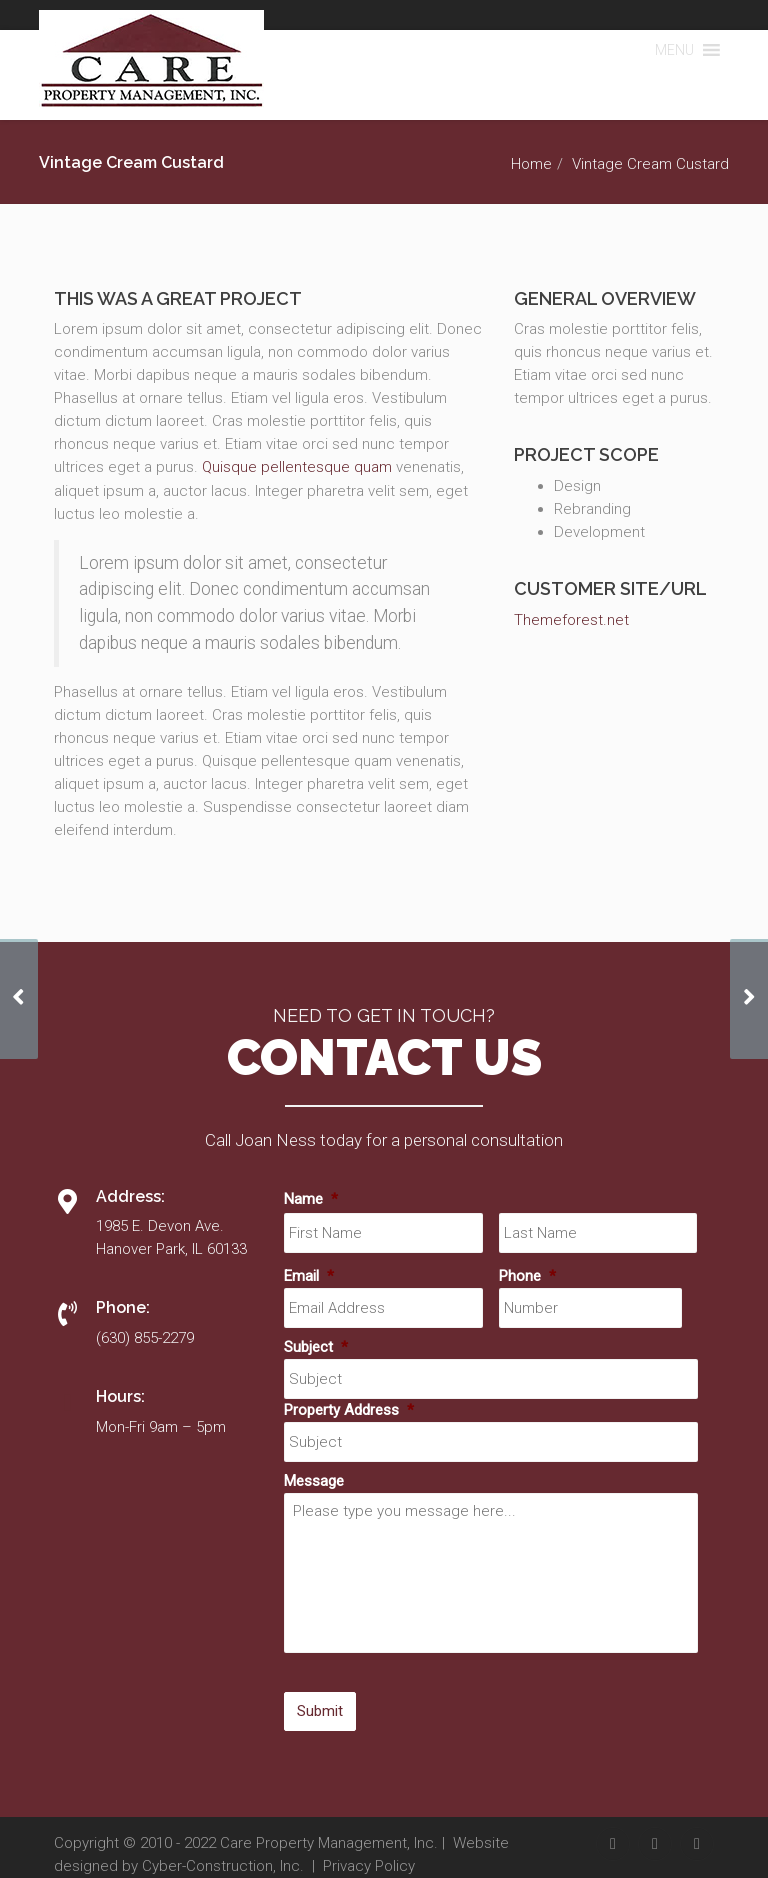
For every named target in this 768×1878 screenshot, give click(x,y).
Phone (527, 1276)
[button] (674, 50)
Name (311, 1199)
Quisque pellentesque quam (297, 467)
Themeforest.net (571, 620)
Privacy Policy (369, 1866)
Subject (316, 1347)
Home (531, 164)
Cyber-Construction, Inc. (223, 1866)
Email (309, 1276)
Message (314, 1481)
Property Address (349, 1410)
